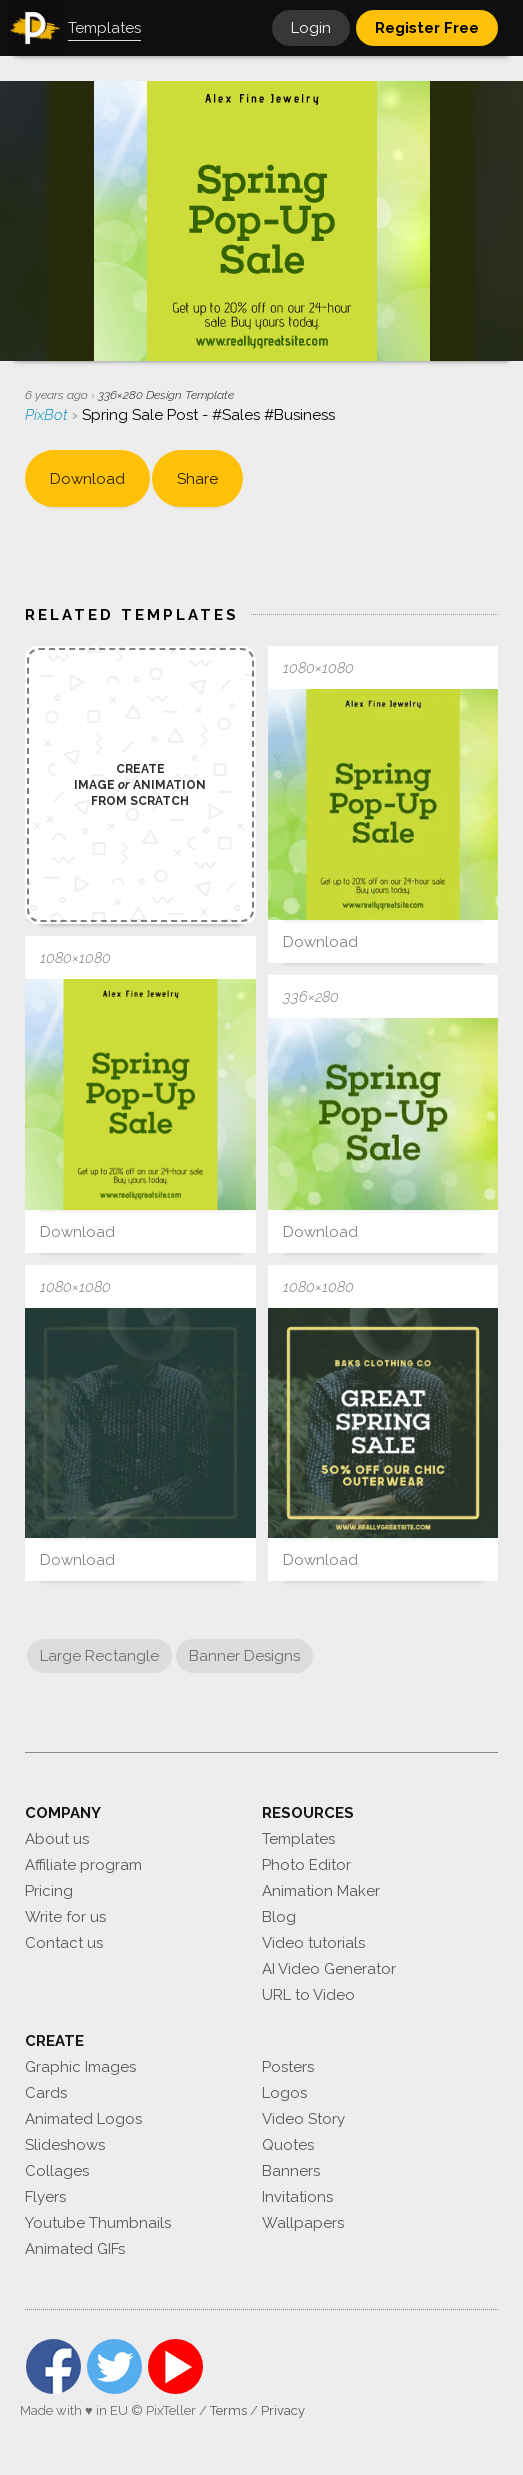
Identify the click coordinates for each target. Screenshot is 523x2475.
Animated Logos (83, 2119)
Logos (284, 2093)
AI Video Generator (329, 1969)
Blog (279, 1917)
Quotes (288, 2145)
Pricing (49, 1891)
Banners (291, 2171)
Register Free (427, 28)
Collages (57, 2171)
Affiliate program (83, 1865)
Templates (298, 1839)
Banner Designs (244, 1656)
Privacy (283, 2410)
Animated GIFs (75, 2249)
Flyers (45, 2197)
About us (57, 1839)
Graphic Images (80, 2067)
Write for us (65, 1917)
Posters (288, 2067)
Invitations (297, 2197)
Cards (46, 2093)
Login (311, 28)
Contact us (64, 1943)
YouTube (175, 2366)
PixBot (48, 415)
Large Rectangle (99, 1656)
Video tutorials (313, 1943)
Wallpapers (303, 2223)
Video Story (303, 2119)
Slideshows (65, 2145)
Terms (228, 2410)
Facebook (53, 2366)
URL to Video (308, 1995)
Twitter (114, 2366)
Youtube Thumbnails (98, 2223)
